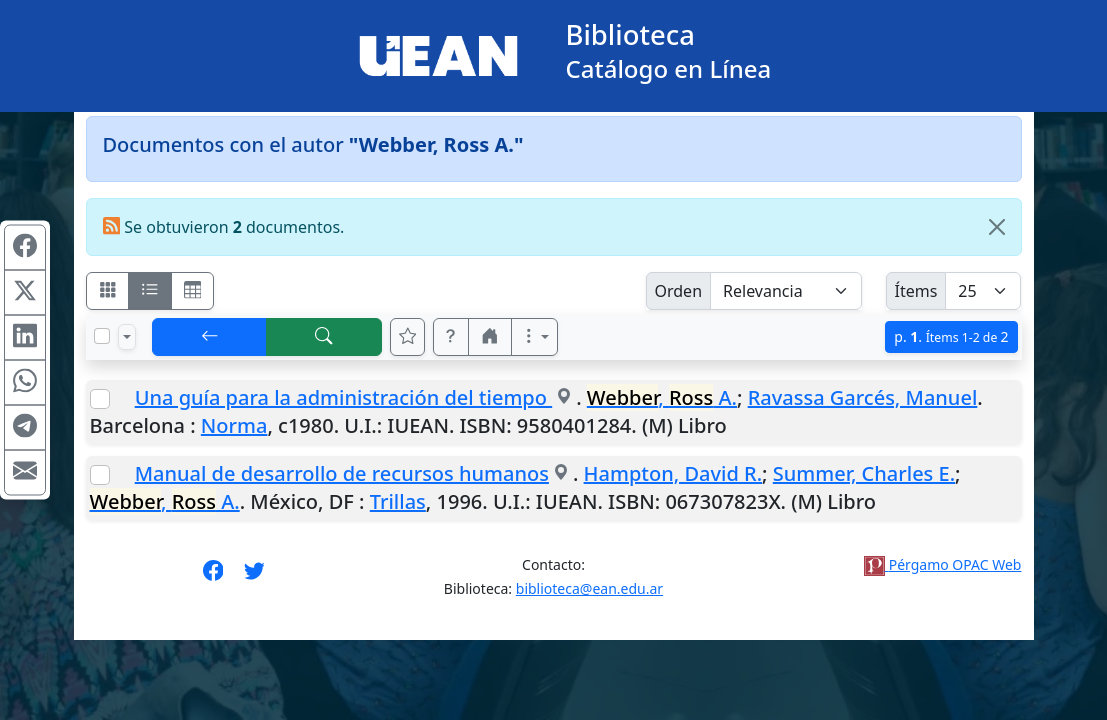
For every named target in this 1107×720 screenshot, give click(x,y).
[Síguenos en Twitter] (254, 577)
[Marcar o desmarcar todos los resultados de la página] (102, 336)
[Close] (997, 227)
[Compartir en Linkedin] (25, 338)
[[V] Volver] (210, 337)
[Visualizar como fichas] (108, 291)
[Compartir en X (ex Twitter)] (25, 293)
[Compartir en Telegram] (25, 428)
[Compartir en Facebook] (25, 248)
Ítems (916, 291)
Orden (679, 291)
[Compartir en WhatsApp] (25, 383)
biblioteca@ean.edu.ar (589, 588)
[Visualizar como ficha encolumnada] (150, 291)
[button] (451, 337)
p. (951, 336)
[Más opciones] (535, 337)
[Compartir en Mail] (25, 473)
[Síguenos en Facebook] (213, 577)
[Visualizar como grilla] (193, 291)
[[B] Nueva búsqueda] (324, 337)
